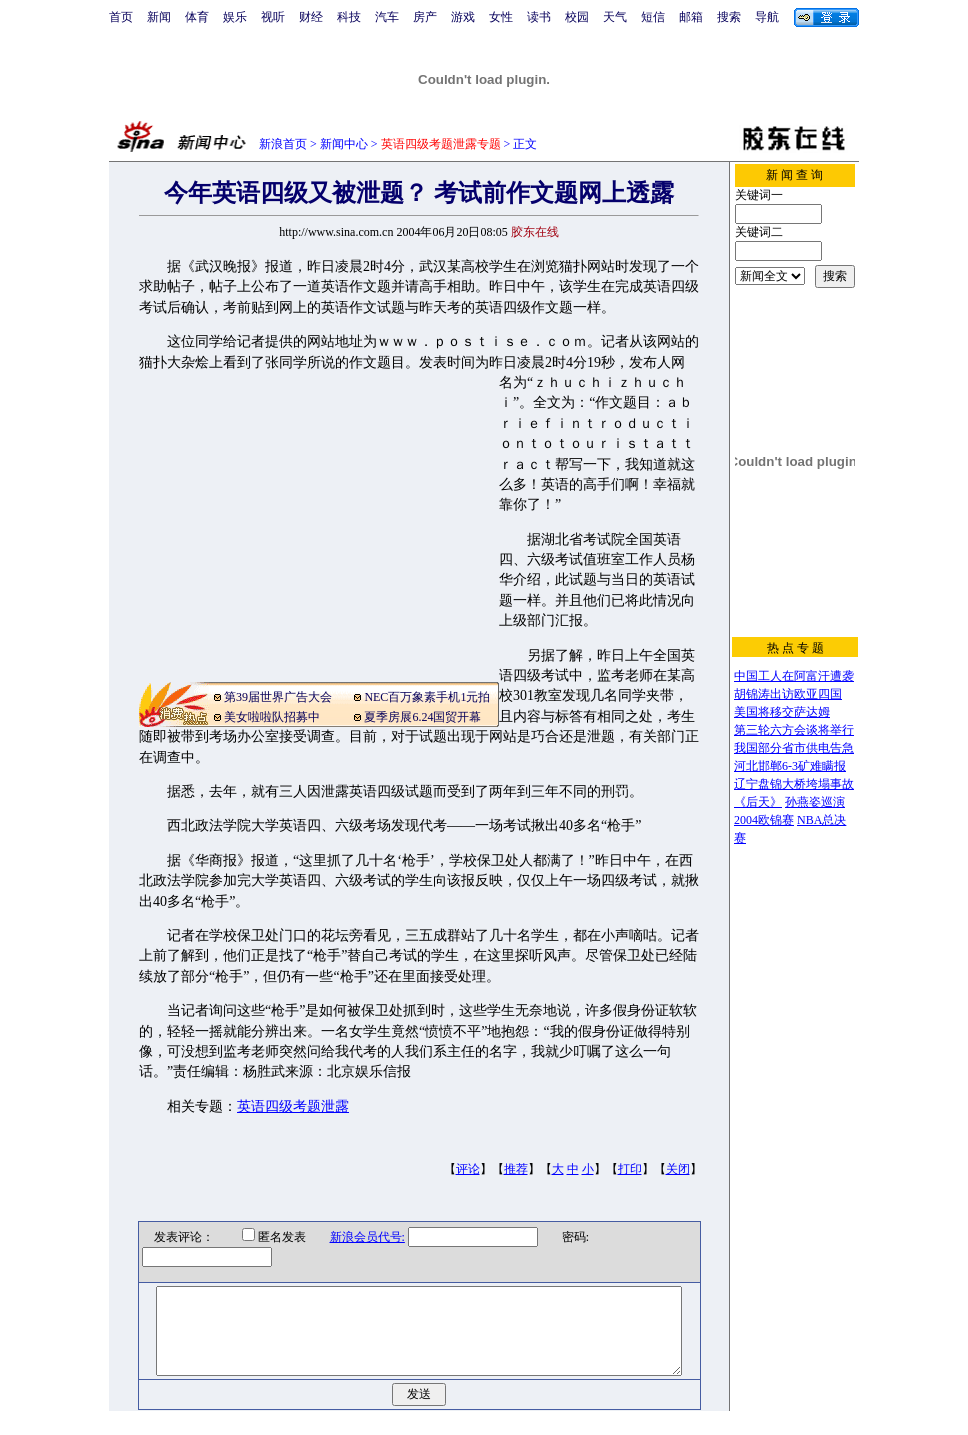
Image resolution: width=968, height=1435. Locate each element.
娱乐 (235, 17)
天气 (615, 17)
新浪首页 (283, 144)
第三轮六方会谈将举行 (794, 730)
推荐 (516, 1169)
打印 (630, 1169)
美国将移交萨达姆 (782, 712)
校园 (577, 17)
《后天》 (758, 802)
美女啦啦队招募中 (272, 717)
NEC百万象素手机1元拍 (427, 697)
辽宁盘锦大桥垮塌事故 (794, 784)
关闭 (678, 1169)
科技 (349, 17)
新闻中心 (344, 144)
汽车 (387, 17)
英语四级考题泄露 (293, 1106)
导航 (767, 17)
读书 (539, 17)
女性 (501, 17)
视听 (273, 17)
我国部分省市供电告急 (794, 748)
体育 (197, 17)
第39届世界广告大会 (278, 697)
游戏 (463, 17)
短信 (653, 17)
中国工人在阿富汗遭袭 (794, 676)
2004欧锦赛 (764, 820)
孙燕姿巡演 (815, 802)
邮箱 (691, 17)
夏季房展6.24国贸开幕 (422, 717)
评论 (468, 1169)
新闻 (159, 17)
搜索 (729, 17)
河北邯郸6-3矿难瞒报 (790, 766)
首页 (121, 17)
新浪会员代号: (354, 1237)
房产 (425, 17)
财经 (311, 17)
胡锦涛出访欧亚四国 (788, 694)
